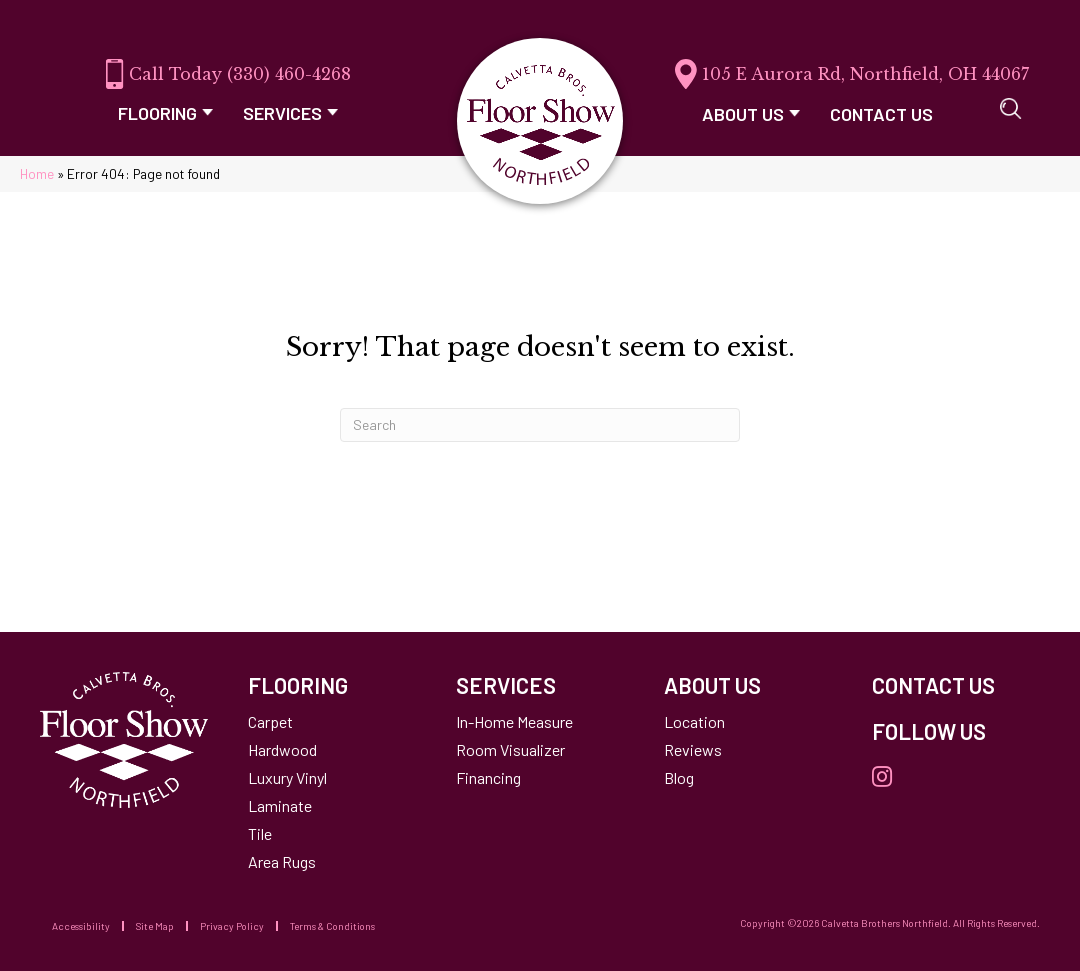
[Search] (540, 425)
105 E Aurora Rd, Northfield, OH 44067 (865, 74)
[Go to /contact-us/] (956, 685)
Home (37, 173)
